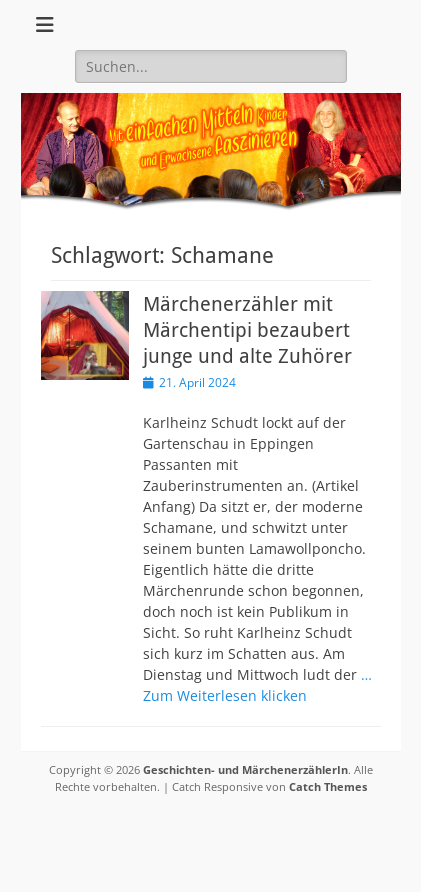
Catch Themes (328, 786)
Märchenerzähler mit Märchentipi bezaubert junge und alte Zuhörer (247, 330)
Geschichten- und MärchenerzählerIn (245, 769)
